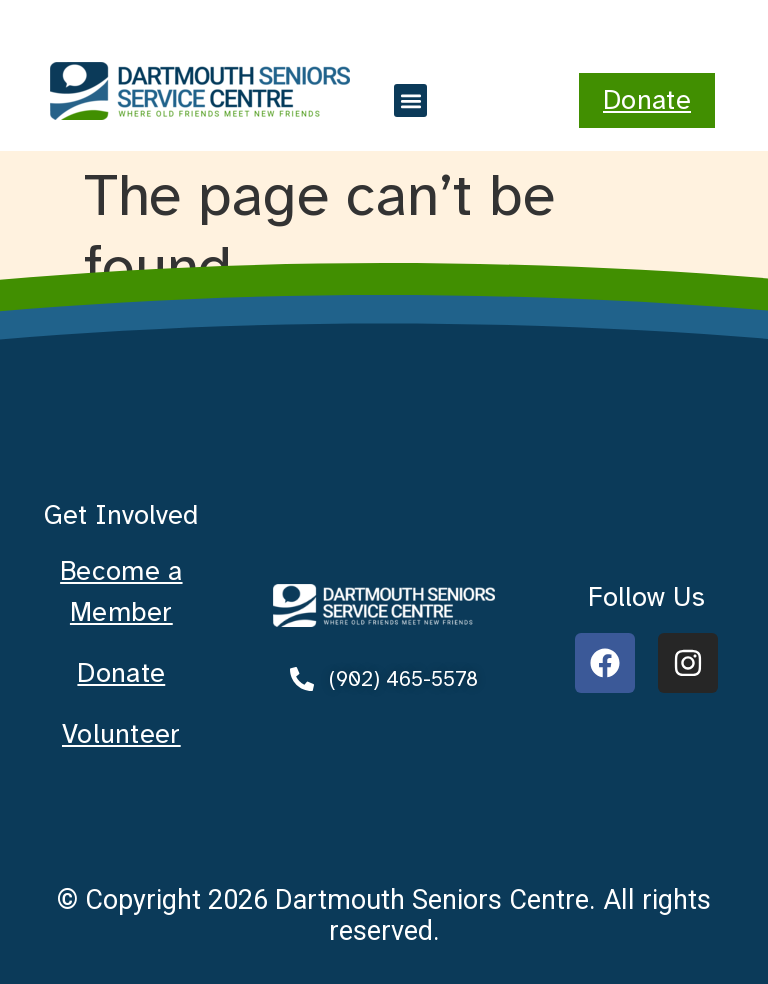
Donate (121, 673)
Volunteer (121, 734)
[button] (410, 100)
